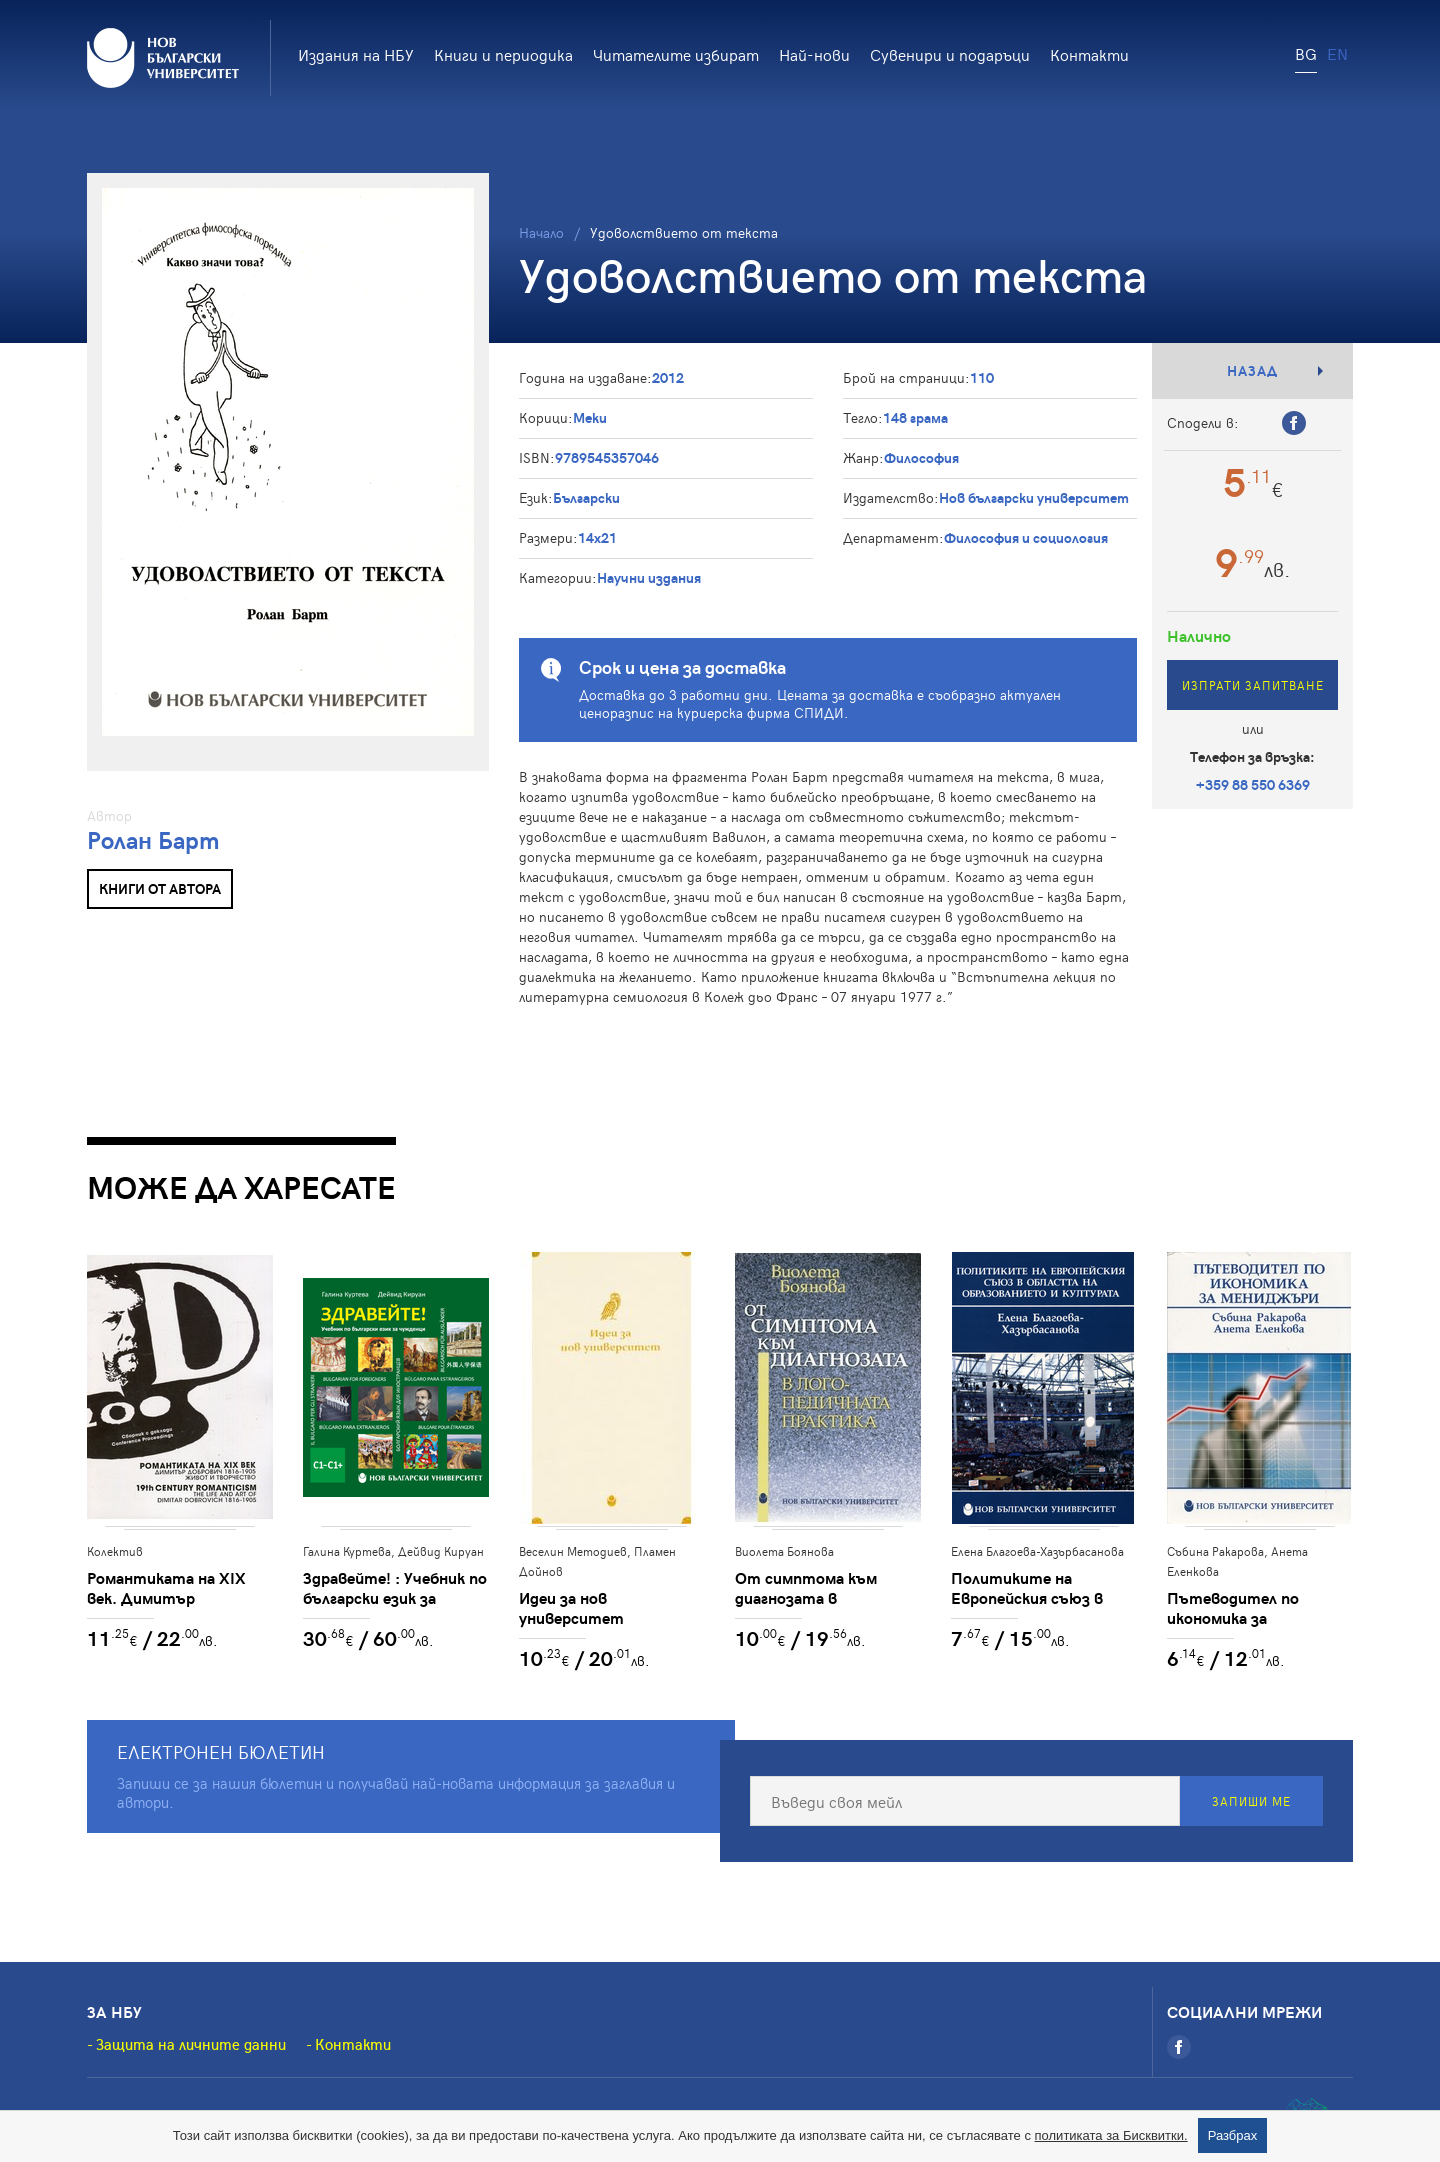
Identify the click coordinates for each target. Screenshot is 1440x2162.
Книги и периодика (503, 54)
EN (1337, 53)
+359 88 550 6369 (1253, 784)
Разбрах (1233, 2135)
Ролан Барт (153, 839)
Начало (541, 232)
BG (1306, 53)
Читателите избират (676, 54)
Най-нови (814, 54)
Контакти (1089, 54)
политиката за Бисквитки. (1111, 2135)
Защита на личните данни (191, 2044)
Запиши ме (1251, 1801)
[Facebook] (1179, 2047)
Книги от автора (160, 888)
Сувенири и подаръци (950, 54)
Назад (1252, 370)
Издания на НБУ (356, 54)
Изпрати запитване (1253, 685)
